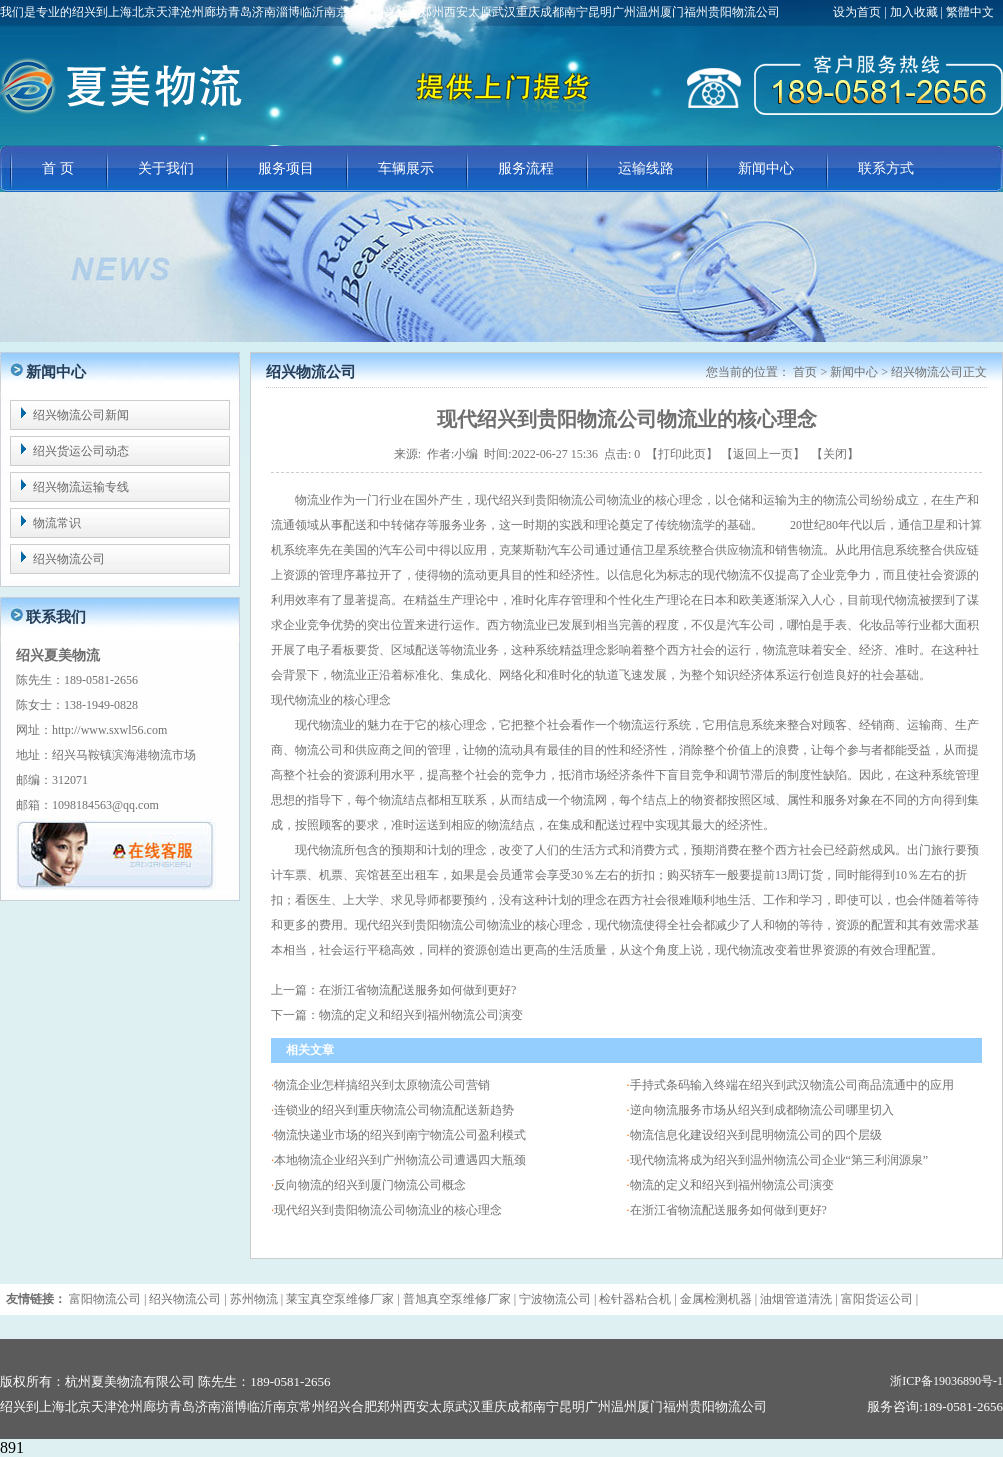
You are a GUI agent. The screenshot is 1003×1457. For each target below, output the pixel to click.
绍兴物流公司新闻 (81, 415)
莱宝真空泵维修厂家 (340, 1299)
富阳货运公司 (877, 1299)
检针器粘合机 (635, 1299)
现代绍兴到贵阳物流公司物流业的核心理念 (388, 1210)
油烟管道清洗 (796, 1299)
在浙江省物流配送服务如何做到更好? (728, 1210)
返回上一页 (763, 454)
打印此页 (682, 454)
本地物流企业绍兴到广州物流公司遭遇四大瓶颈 (400, 1160)
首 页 (58, 168)
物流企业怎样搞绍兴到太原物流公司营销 (382, 1085)
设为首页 (858, 12)
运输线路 (646, 168)
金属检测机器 (716, 1299)
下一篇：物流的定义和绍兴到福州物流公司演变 (397, 1015)
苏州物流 (254, 1299)
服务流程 (526, 168)
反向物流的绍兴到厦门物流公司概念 (370, 1185)
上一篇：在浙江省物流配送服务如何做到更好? (393, 990)
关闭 (835, 454)
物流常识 (57, 523)
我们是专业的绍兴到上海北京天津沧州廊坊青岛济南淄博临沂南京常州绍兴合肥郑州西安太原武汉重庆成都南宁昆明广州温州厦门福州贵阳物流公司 (390, 12)
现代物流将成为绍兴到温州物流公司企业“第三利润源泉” (779, 1160)
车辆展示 (406, 168)
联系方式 (886, 168)
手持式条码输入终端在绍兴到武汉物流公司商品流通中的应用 (792, 1085)
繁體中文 (970, 12)
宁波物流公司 (555, 1299)
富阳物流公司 (105, 1299)
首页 (805, 372)
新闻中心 (766, 168)
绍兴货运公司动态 (81, 451)
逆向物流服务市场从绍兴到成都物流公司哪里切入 (762, 1110)
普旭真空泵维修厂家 (457, 1299)
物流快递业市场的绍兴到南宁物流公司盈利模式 (400, 1135)
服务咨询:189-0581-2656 (935, 1406)
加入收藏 (914, 12)
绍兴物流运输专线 (81, 487)
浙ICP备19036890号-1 (946, 1381)
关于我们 (166, 168)
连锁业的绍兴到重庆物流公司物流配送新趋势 (394, 1110)
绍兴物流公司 (69, 559)
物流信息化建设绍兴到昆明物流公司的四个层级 (756, 1135)
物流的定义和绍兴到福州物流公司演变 (732, 1185)
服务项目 (286, 168)
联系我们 (56, 617)
